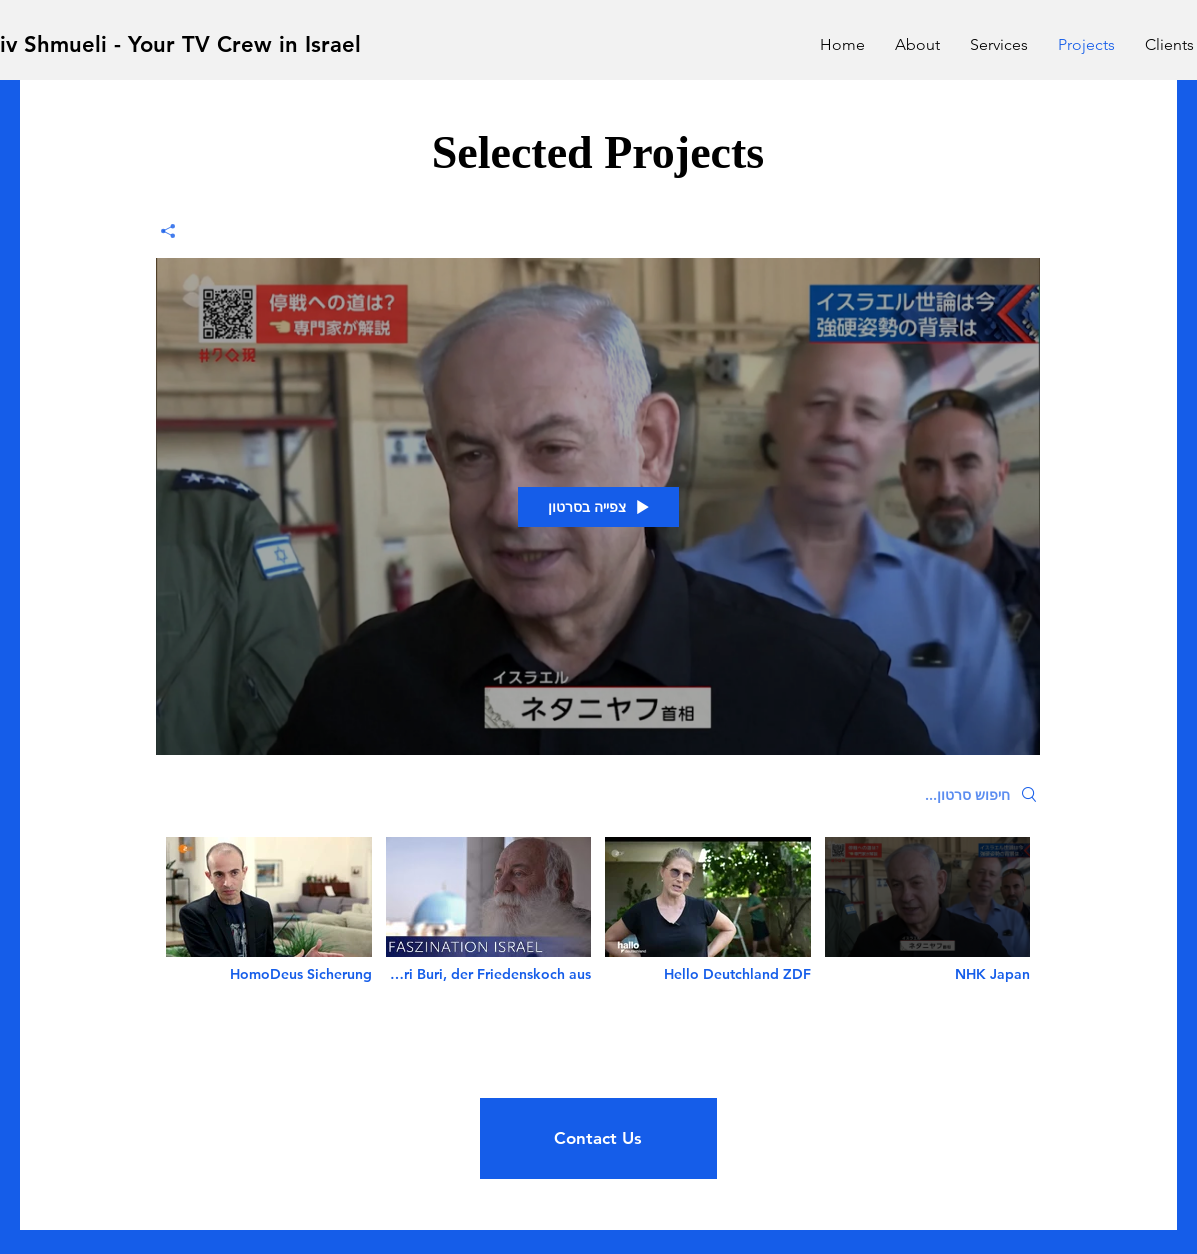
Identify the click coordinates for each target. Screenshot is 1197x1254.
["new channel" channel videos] (598, 923)
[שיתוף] (175, 231)
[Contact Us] (598, 1138)
